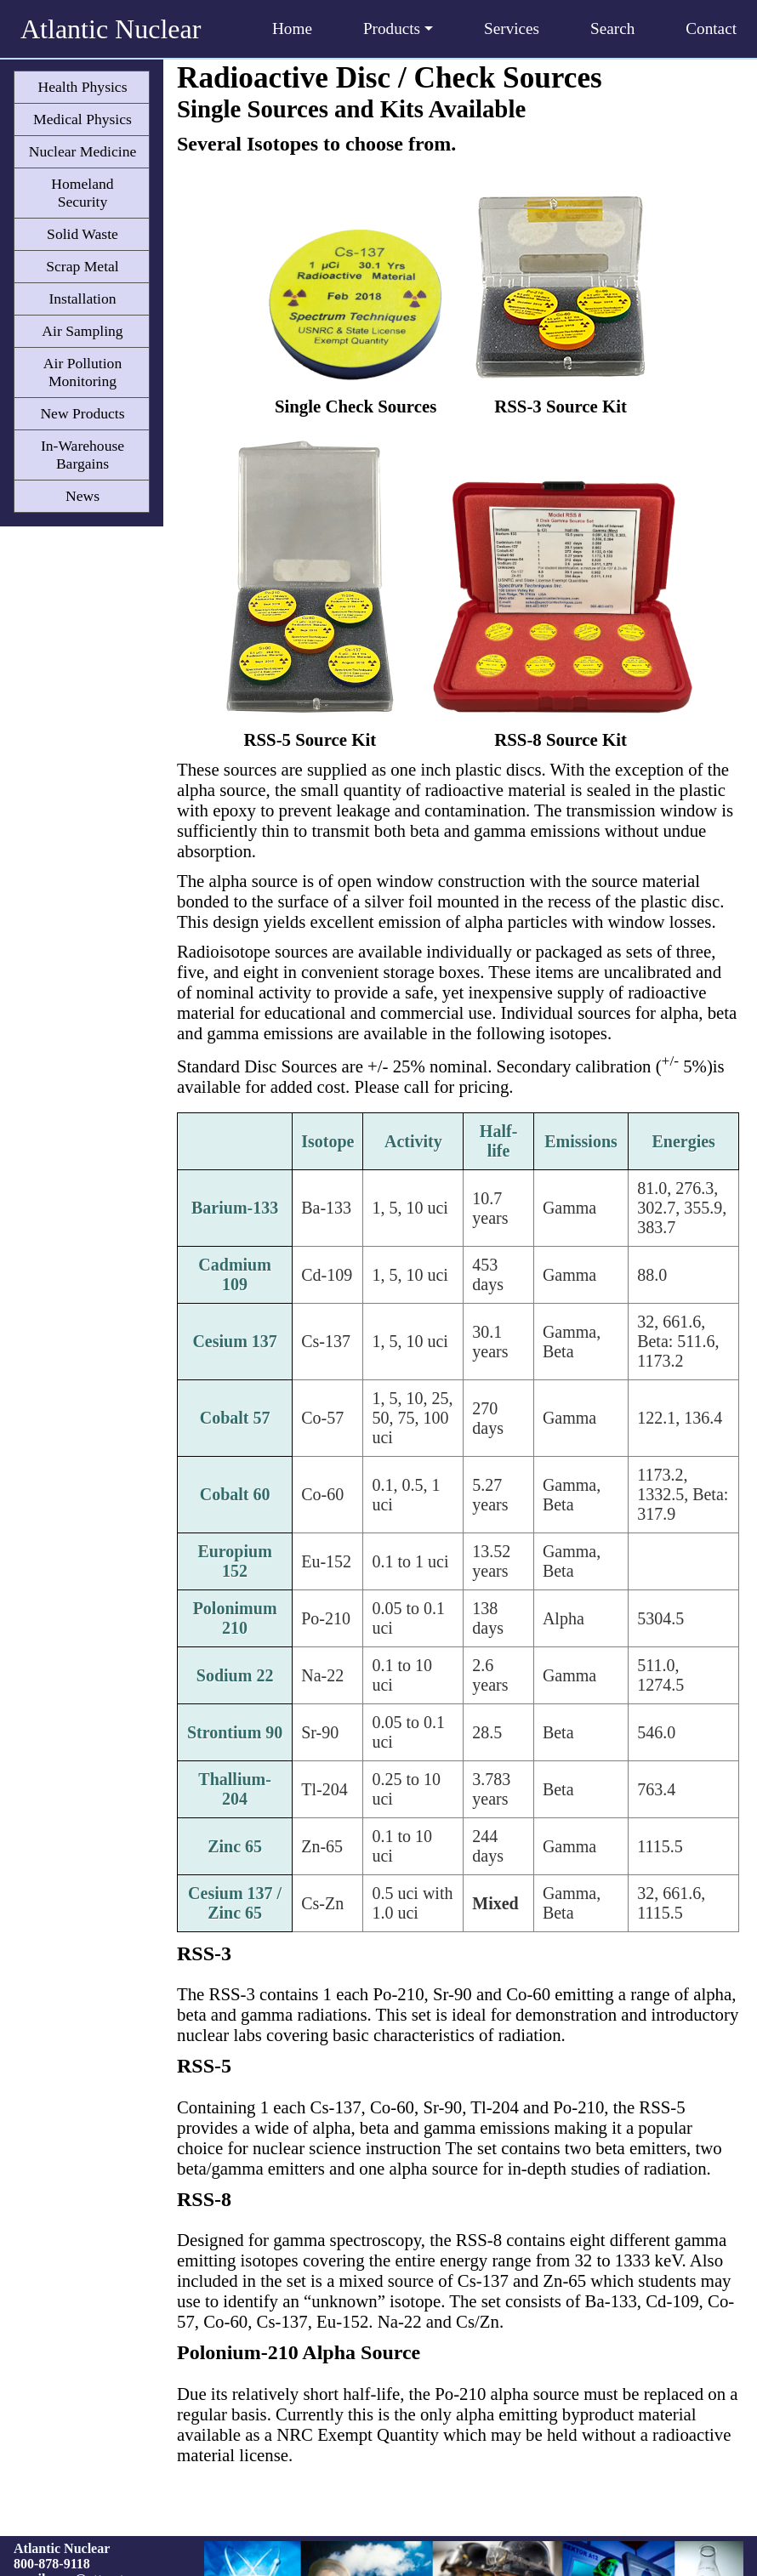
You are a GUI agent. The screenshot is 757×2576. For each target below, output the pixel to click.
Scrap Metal (82, 266)
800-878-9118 (52, 2563)
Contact (711, 28)
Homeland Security (82, 192)
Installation (82, 298)
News (82, 495)
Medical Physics (82, 119)
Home (292, 28)
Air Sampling (82, 330)
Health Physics (82, 86)
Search (612, 28)
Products (398, 28)
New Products (82, 413)
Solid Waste (82, 233)
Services (511, 28)
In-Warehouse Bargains (82, 454)
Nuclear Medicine (83, 151)
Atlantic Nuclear (110, 29)
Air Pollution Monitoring (82, 372)
